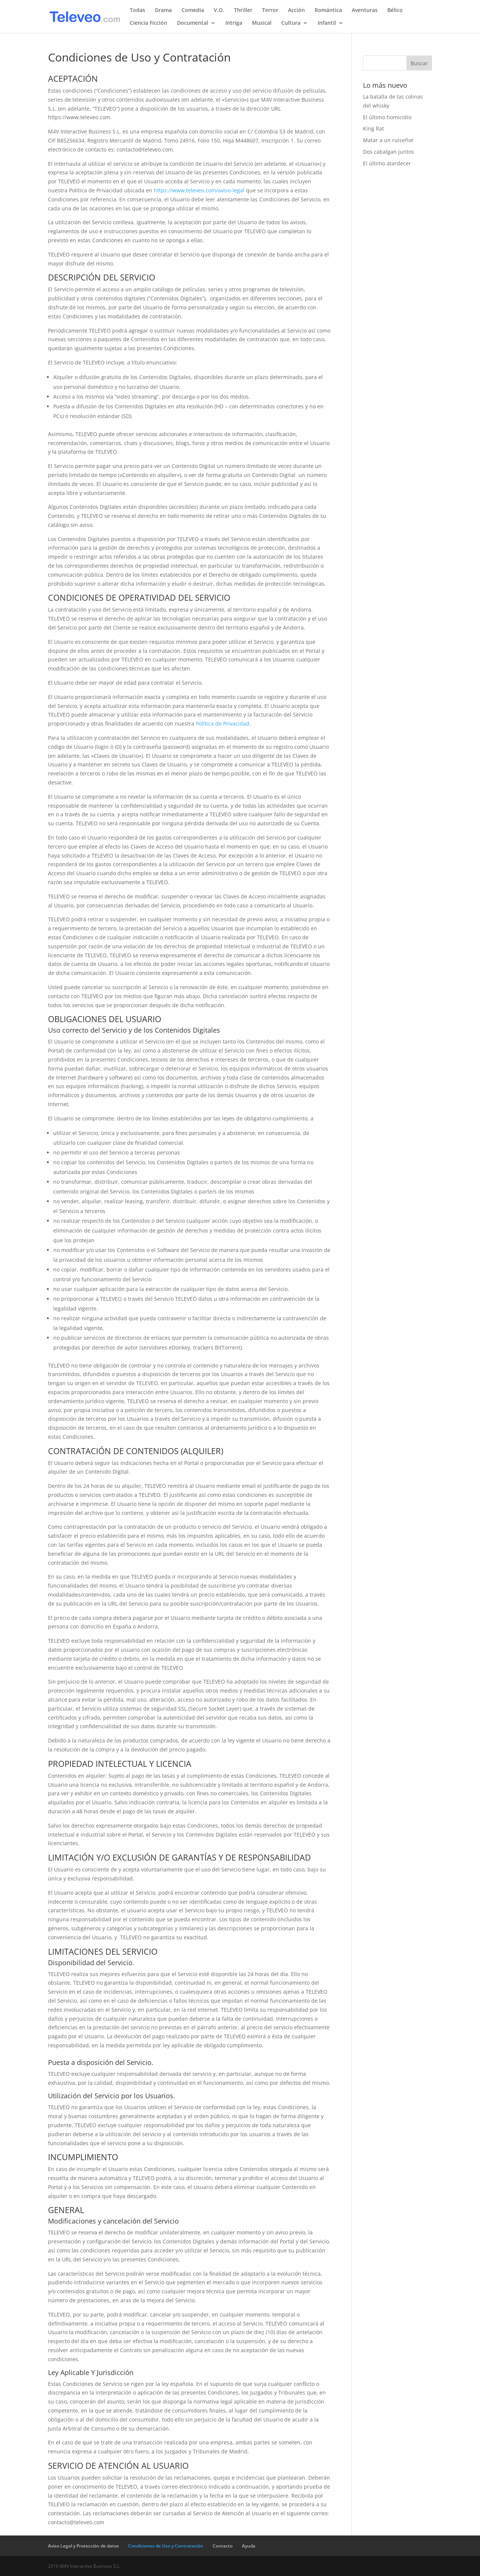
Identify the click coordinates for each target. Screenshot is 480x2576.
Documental (192, 23)
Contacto (222, 2546)
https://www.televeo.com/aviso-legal (199, 190)
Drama (163, 10)
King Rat (373, 128)
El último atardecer (387, 163)
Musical (262, 23)
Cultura (290, 23)
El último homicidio (387, 117)
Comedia (193, 10)
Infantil (327, 23)
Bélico (395, 10)
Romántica (328, 10)
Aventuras (365, 10)
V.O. (219, 10)
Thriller (243, 10)
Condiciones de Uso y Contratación (165, 2546)
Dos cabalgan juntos (388, 151)
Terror (270, 10)
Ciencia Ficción (148, 23)
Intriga (233, 23)
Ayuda (248, 2546)
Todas (137, 10)
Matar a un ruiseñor (388, 140)
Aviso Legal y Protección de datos (83, 2546)
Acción (296, 10)
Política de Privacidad (222, 723)
